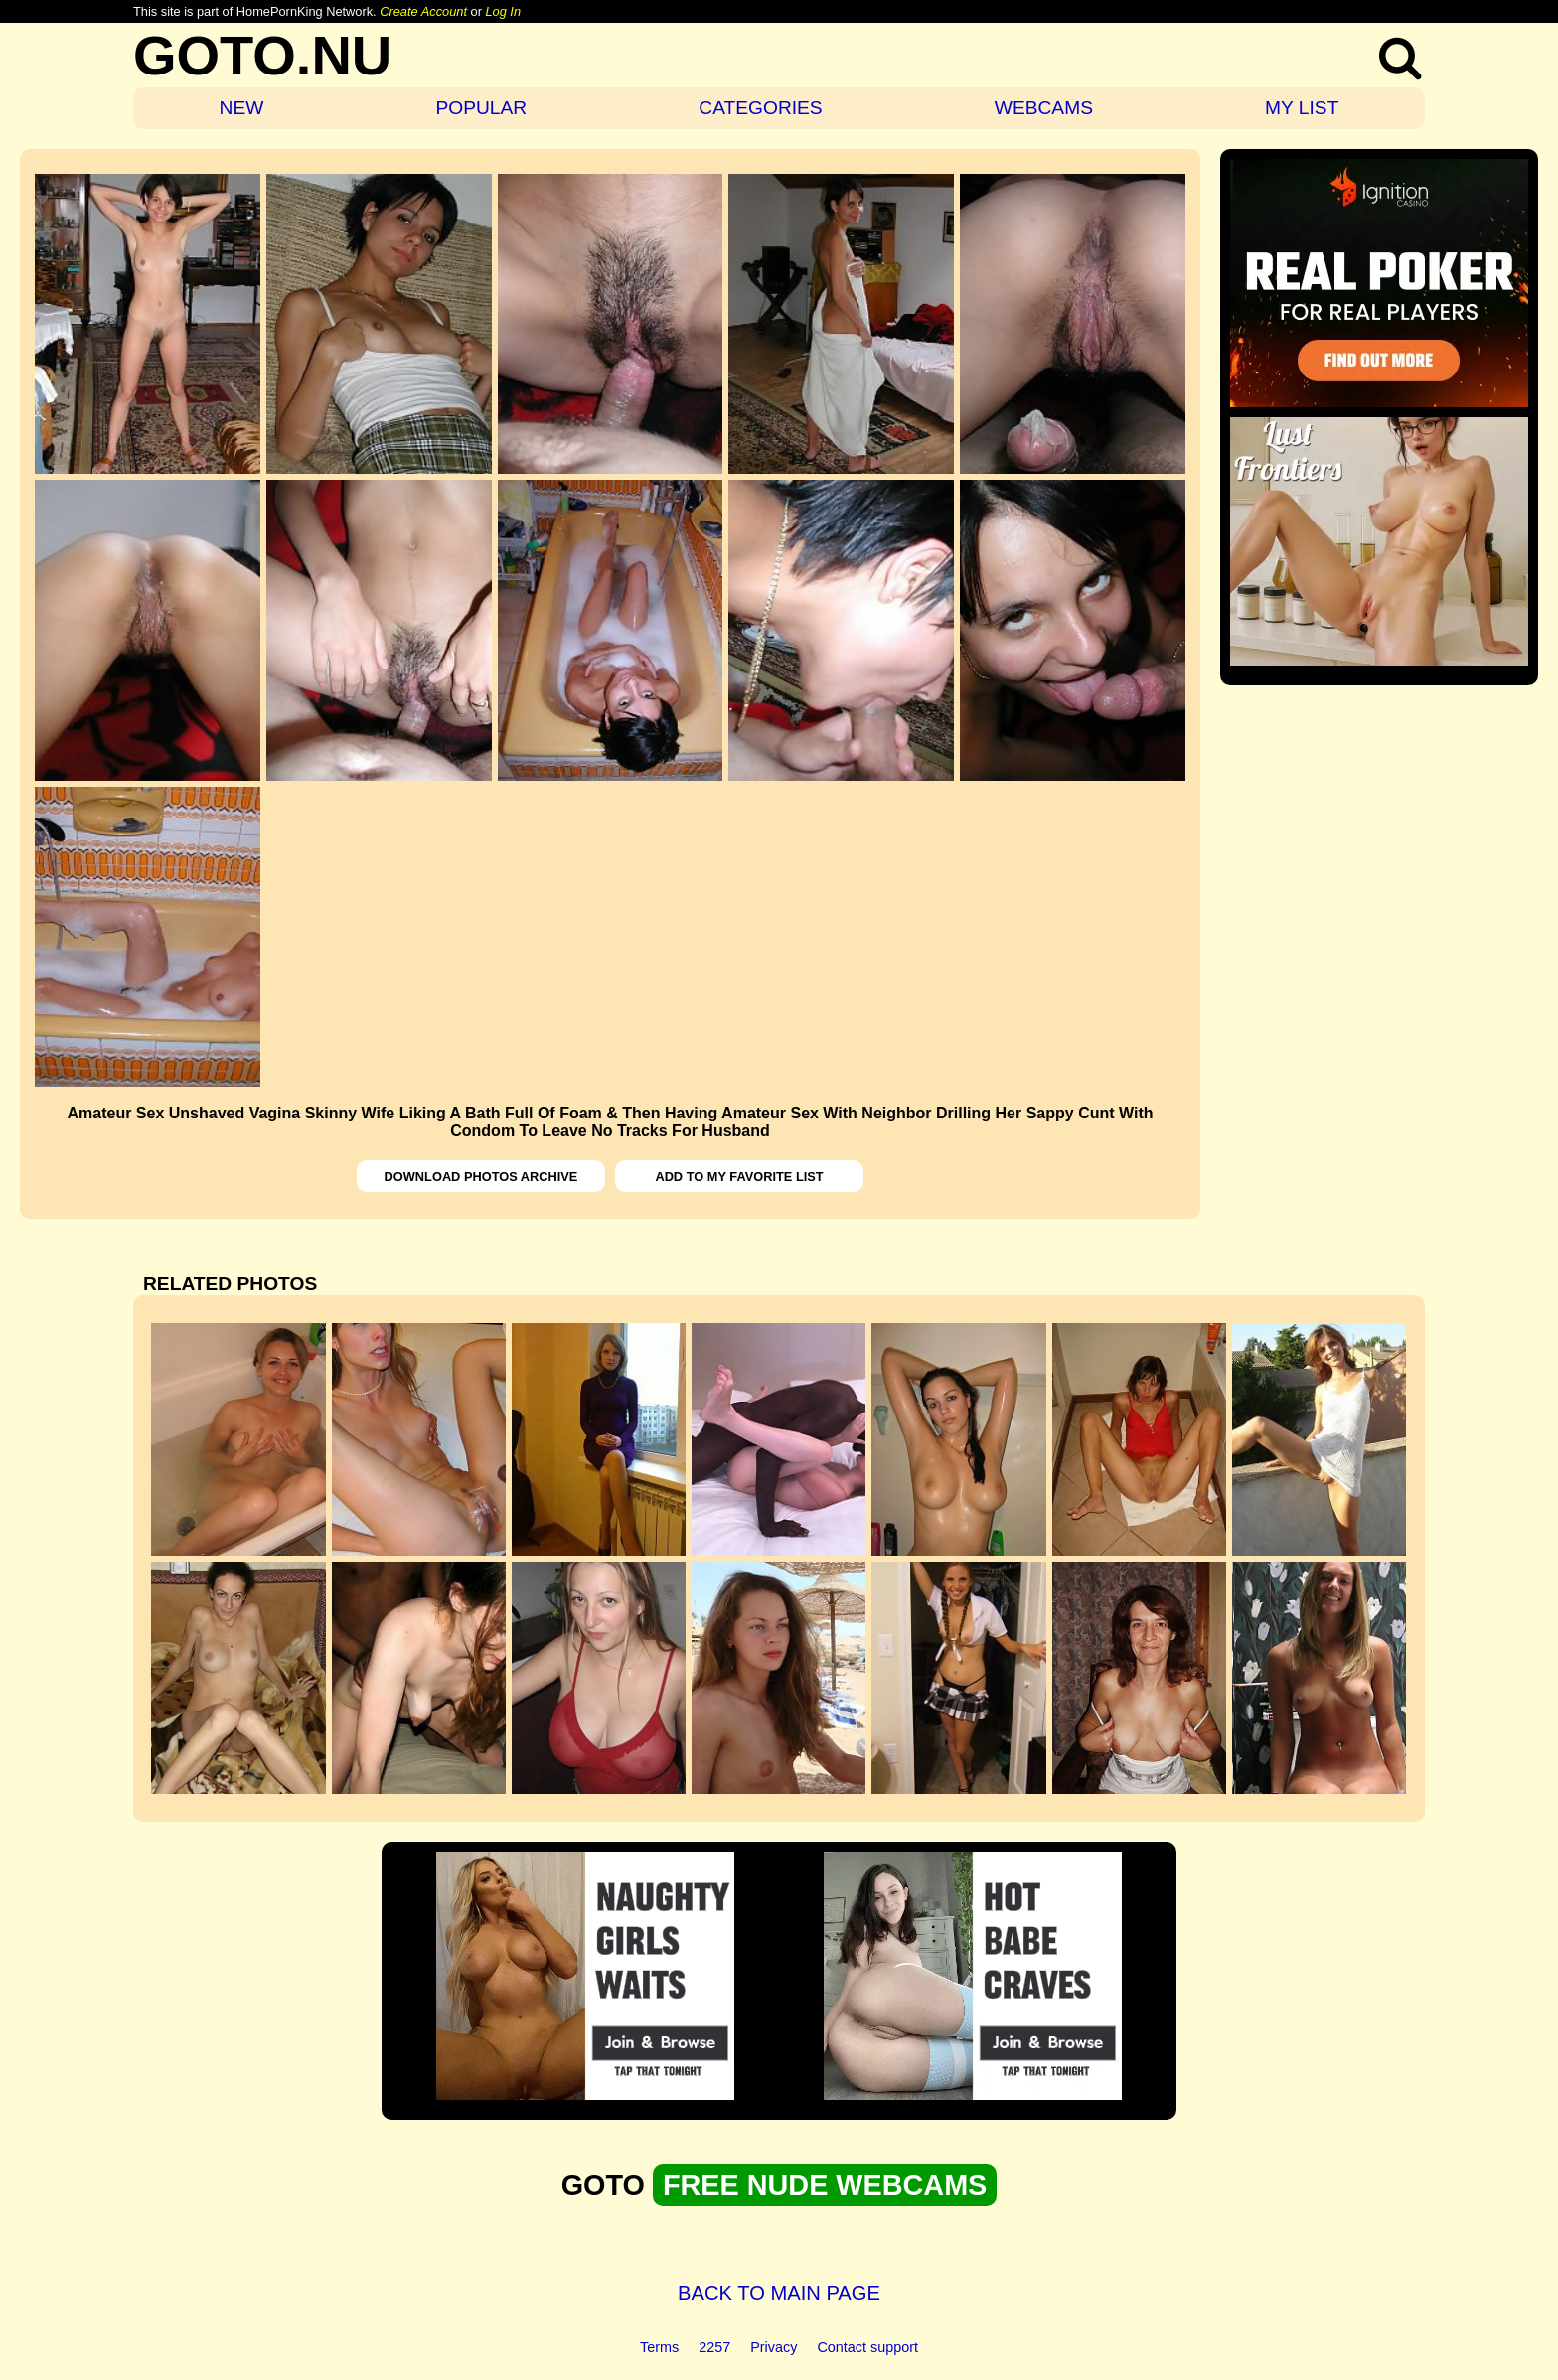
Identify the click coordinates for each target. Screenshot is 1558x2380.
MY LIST (1301, 107)
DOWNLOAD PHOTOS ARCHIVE (481, 1176)
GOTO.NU (262, 55)
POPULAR (481, 107)
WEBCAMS (1044, 107)
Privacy (773, 2347)
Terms (659, 2347)
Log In (503, 11)
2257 (714, 2347)
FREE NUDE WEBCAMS (825, 2185)
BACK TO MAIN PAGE (779, 2293)
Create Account (423, 11)
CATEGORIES (760, 107)
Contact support (867, 2347)
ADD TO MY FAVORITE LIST (739, 1176)
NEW (242, 107)
